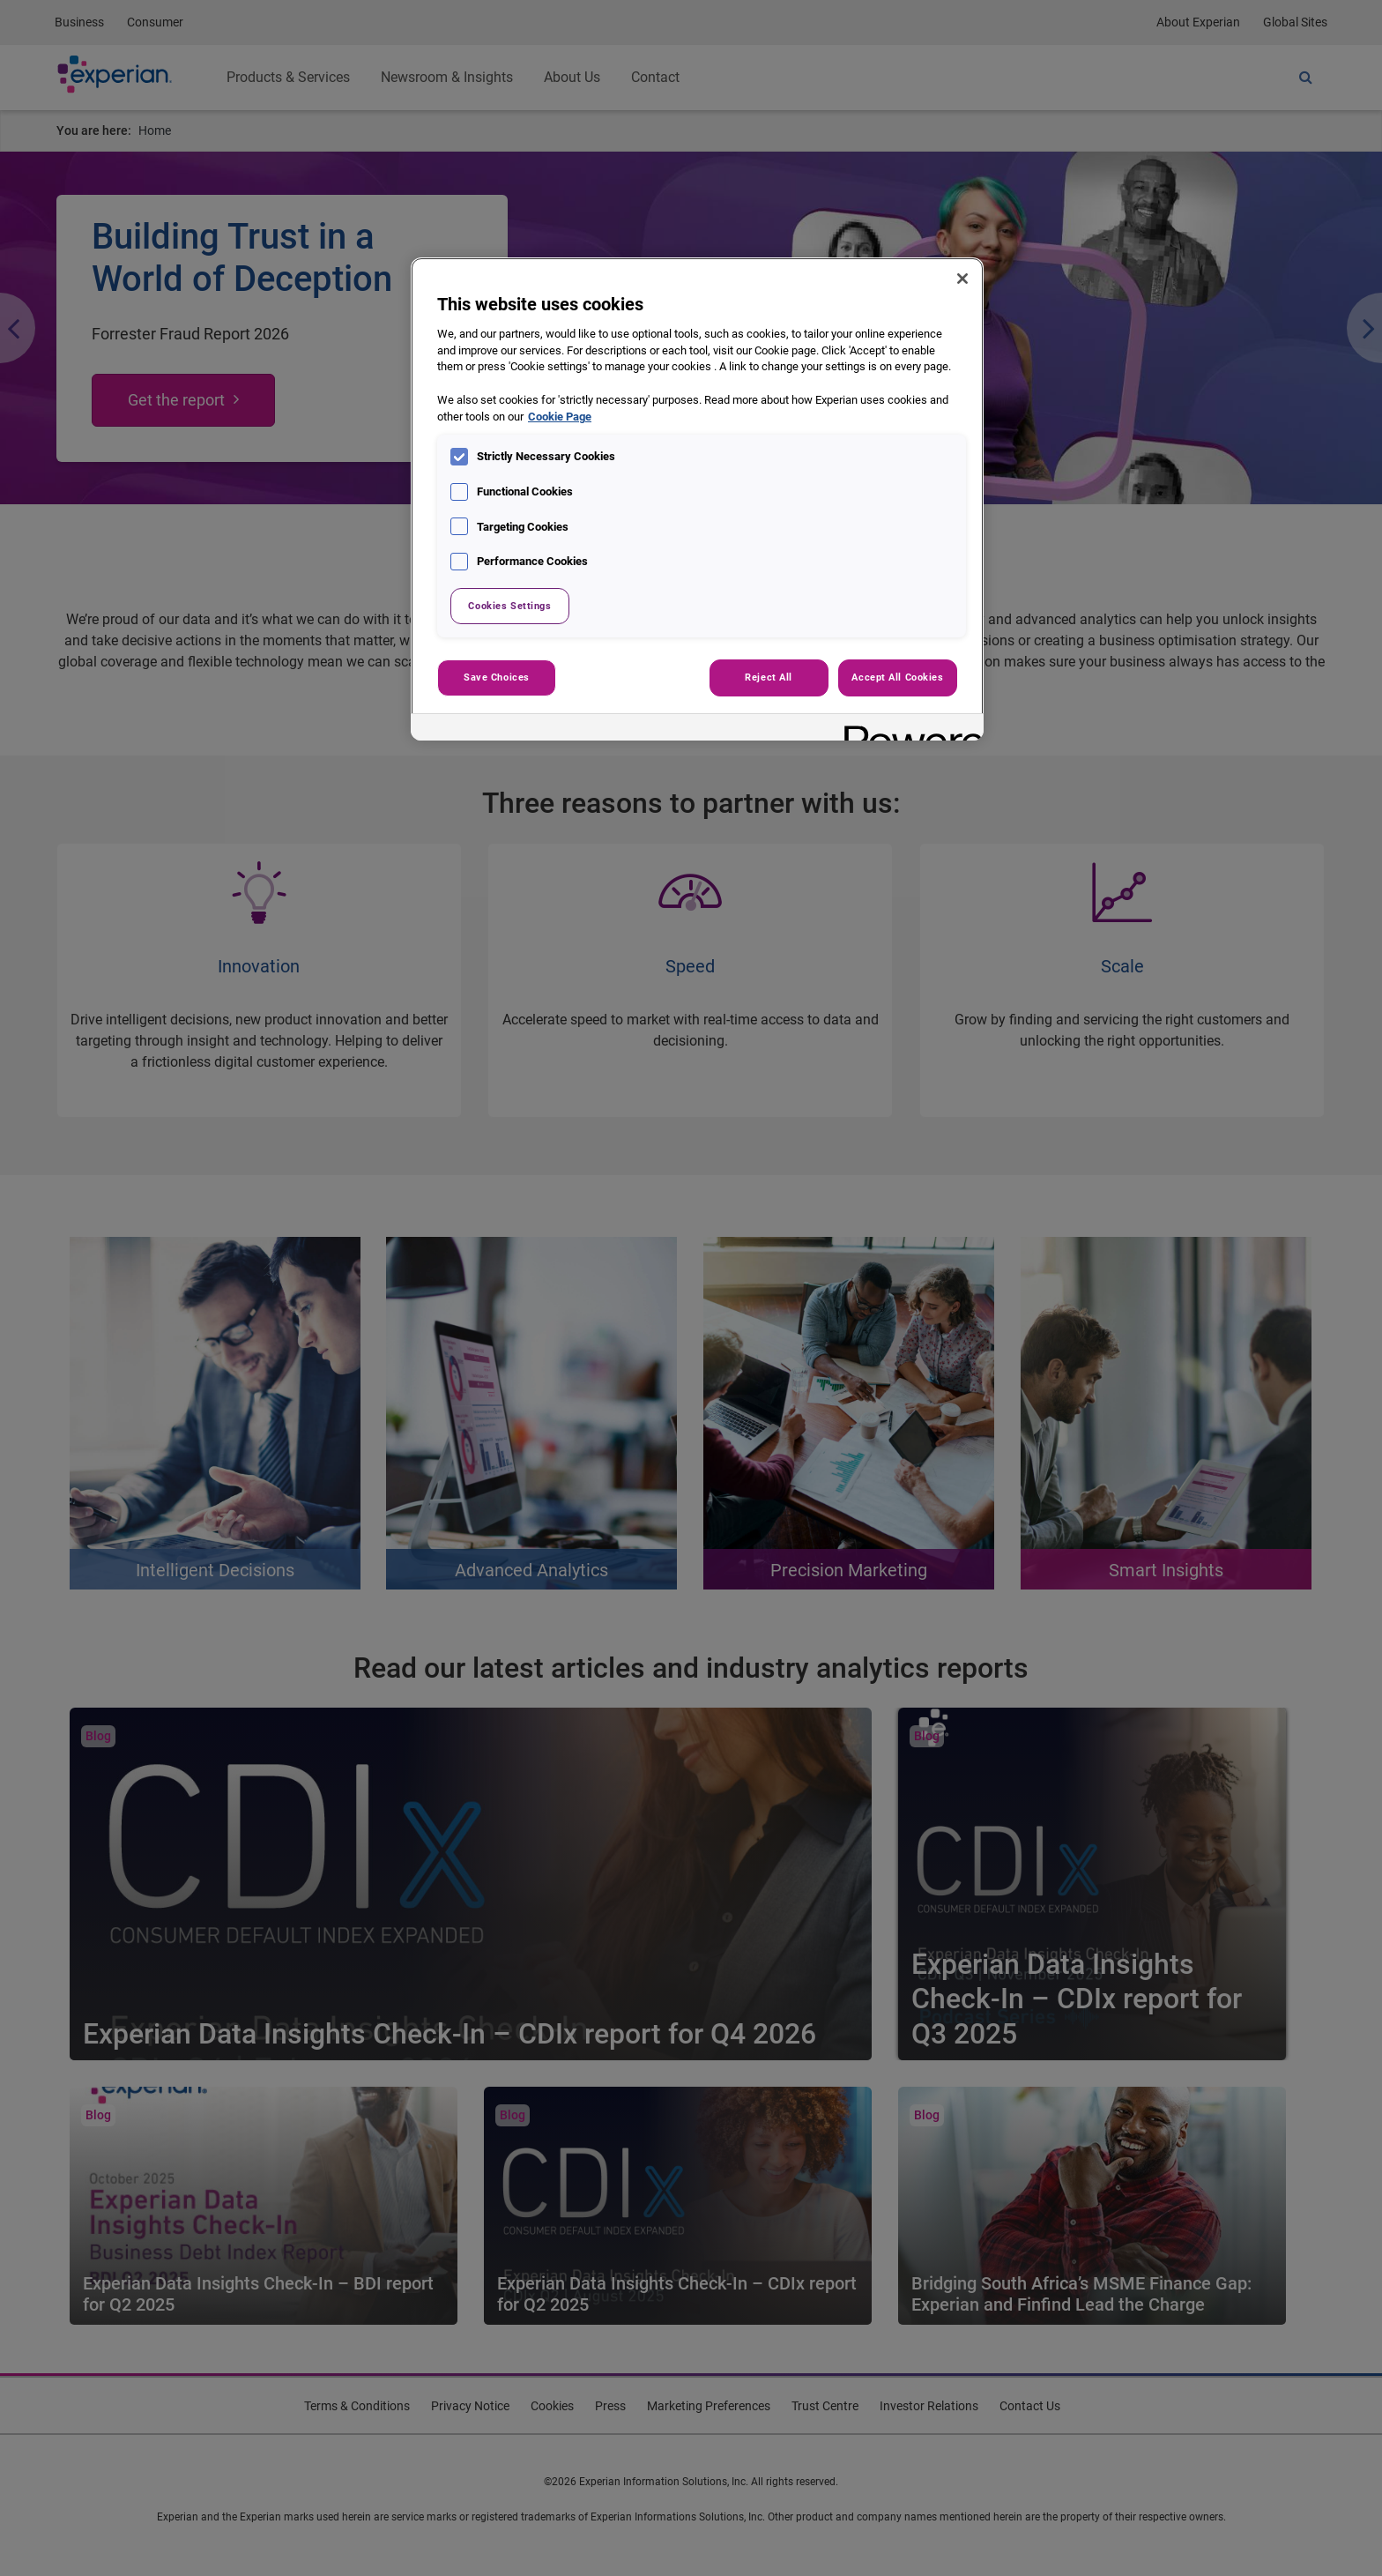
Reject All (768, 677)
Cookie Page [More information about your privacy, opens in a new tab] (559, 416)
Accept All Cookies (897, 677)
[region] (697, 499)
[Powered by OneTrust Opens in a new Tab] (908, 729)
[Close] (962, 278)
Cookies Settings (509, 605)
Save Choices (497, 677)
